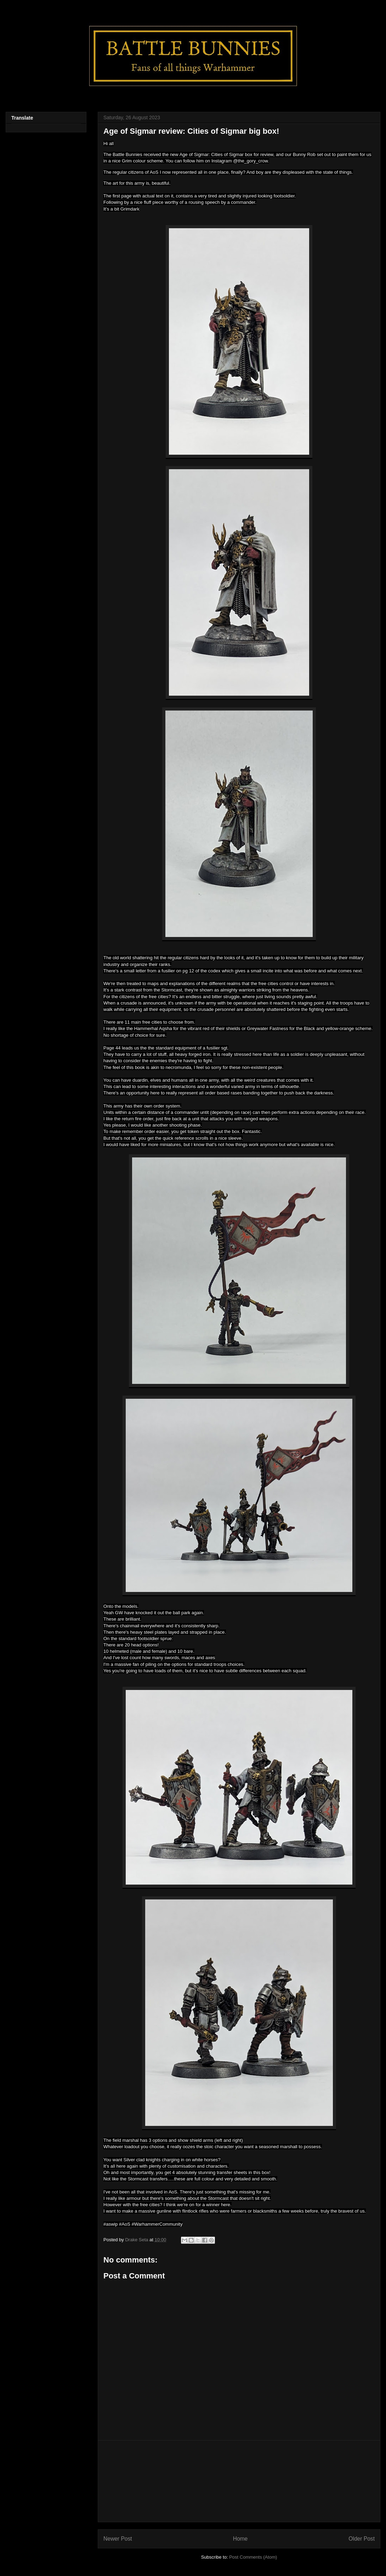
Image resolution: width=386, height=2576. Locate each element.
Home (240, 2539)
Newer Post (117, 2539)
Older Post (361, 2539)
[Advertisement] (239, 2481)
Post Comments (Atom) (253, 2557)
